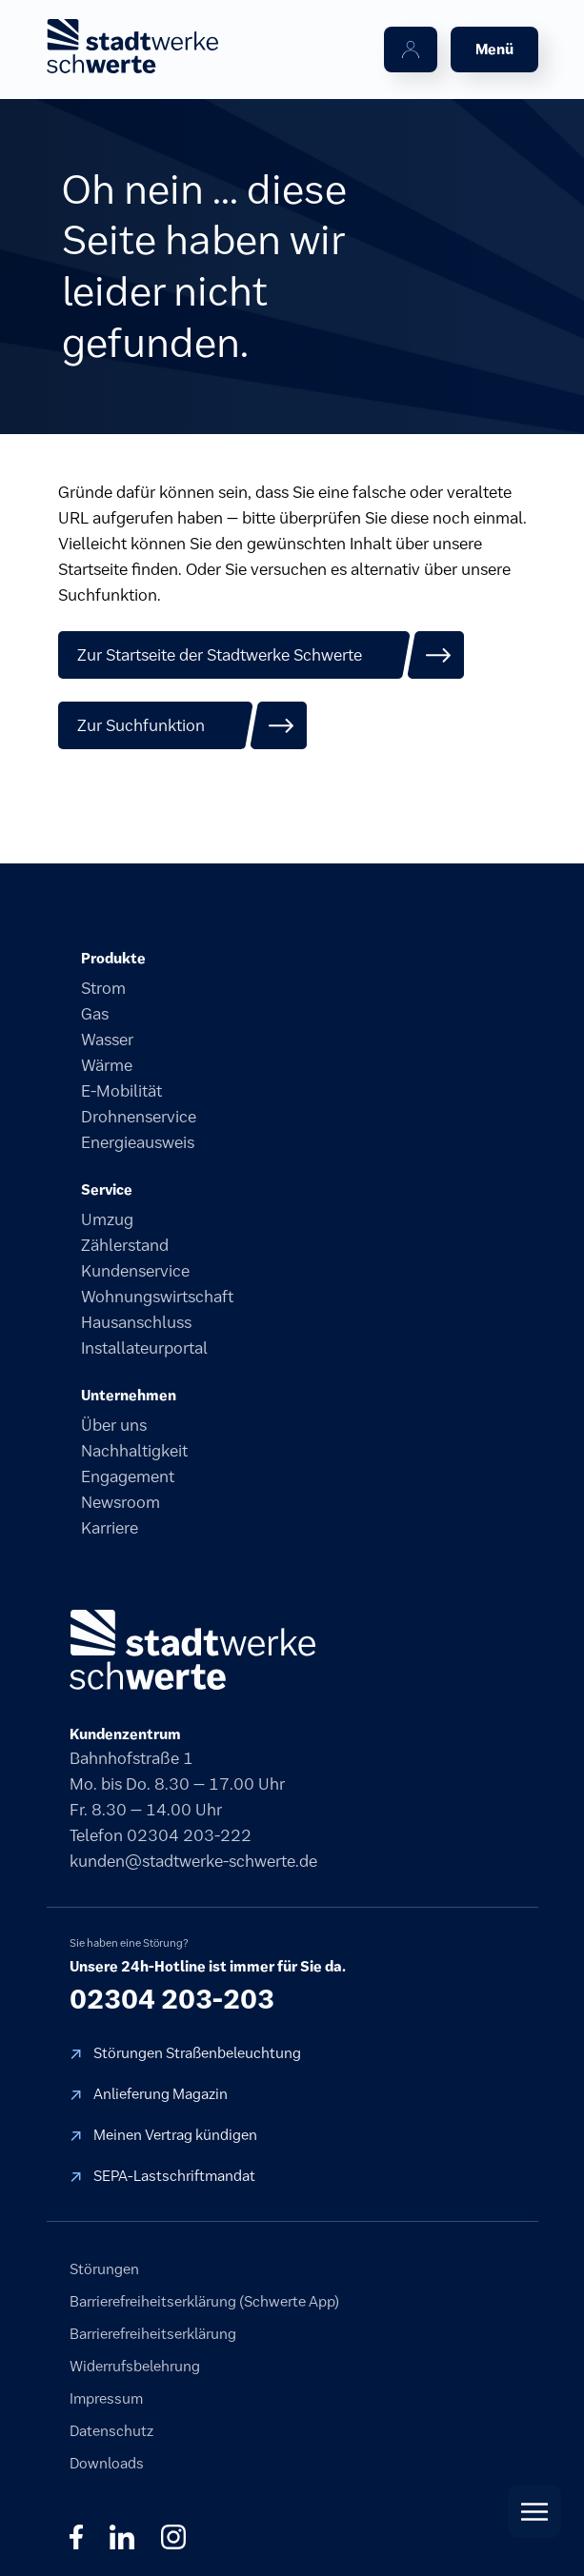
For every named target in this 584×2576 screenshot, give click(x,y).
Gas (95, 1013)
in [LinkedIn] (122, 2537)
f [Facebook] (76, 2537)
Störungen (104, 2269)
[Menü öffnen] (494, 49)
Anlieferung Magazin (160, 2094)
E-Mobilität (121, 1090)
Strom (103, 988)
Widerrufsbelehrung (135, 2366)
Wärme (106, 1065)
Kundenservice (135, 1270)
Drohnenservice (138, 1116)
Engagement (127, 1476)
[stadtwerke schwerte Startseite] (132, 46)
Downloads (107, 2463)
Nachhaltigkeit (134, 1450)
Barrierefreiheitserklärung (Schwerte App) (204, 2301)
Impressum (106, 2398)
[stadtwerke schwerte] (192, 1650)
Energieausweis (137, 1142)
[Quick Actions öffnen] (534, 2511)
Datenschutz (111, 2431)
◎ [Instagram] (173, 2537)
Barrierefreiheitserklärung (153, 2334)
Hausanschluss (136, 1322)
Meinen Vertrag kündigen (175, 2135)
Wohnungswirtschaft (157, 1296)
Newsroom (120, 1502)
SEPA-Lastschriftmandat (174, 2176)
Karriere (109, 1527)
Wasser (107, 1039)
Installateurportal (144, 1348)
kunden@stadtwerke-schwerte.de (193, 1861)
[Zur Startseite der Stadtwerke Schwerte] (261, 655)
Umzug (107, 1219)
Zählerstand (125, 1245)
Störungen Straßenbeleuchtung (197, 2053)
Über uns (114, 1425)
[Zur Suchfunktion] (183, 725)
